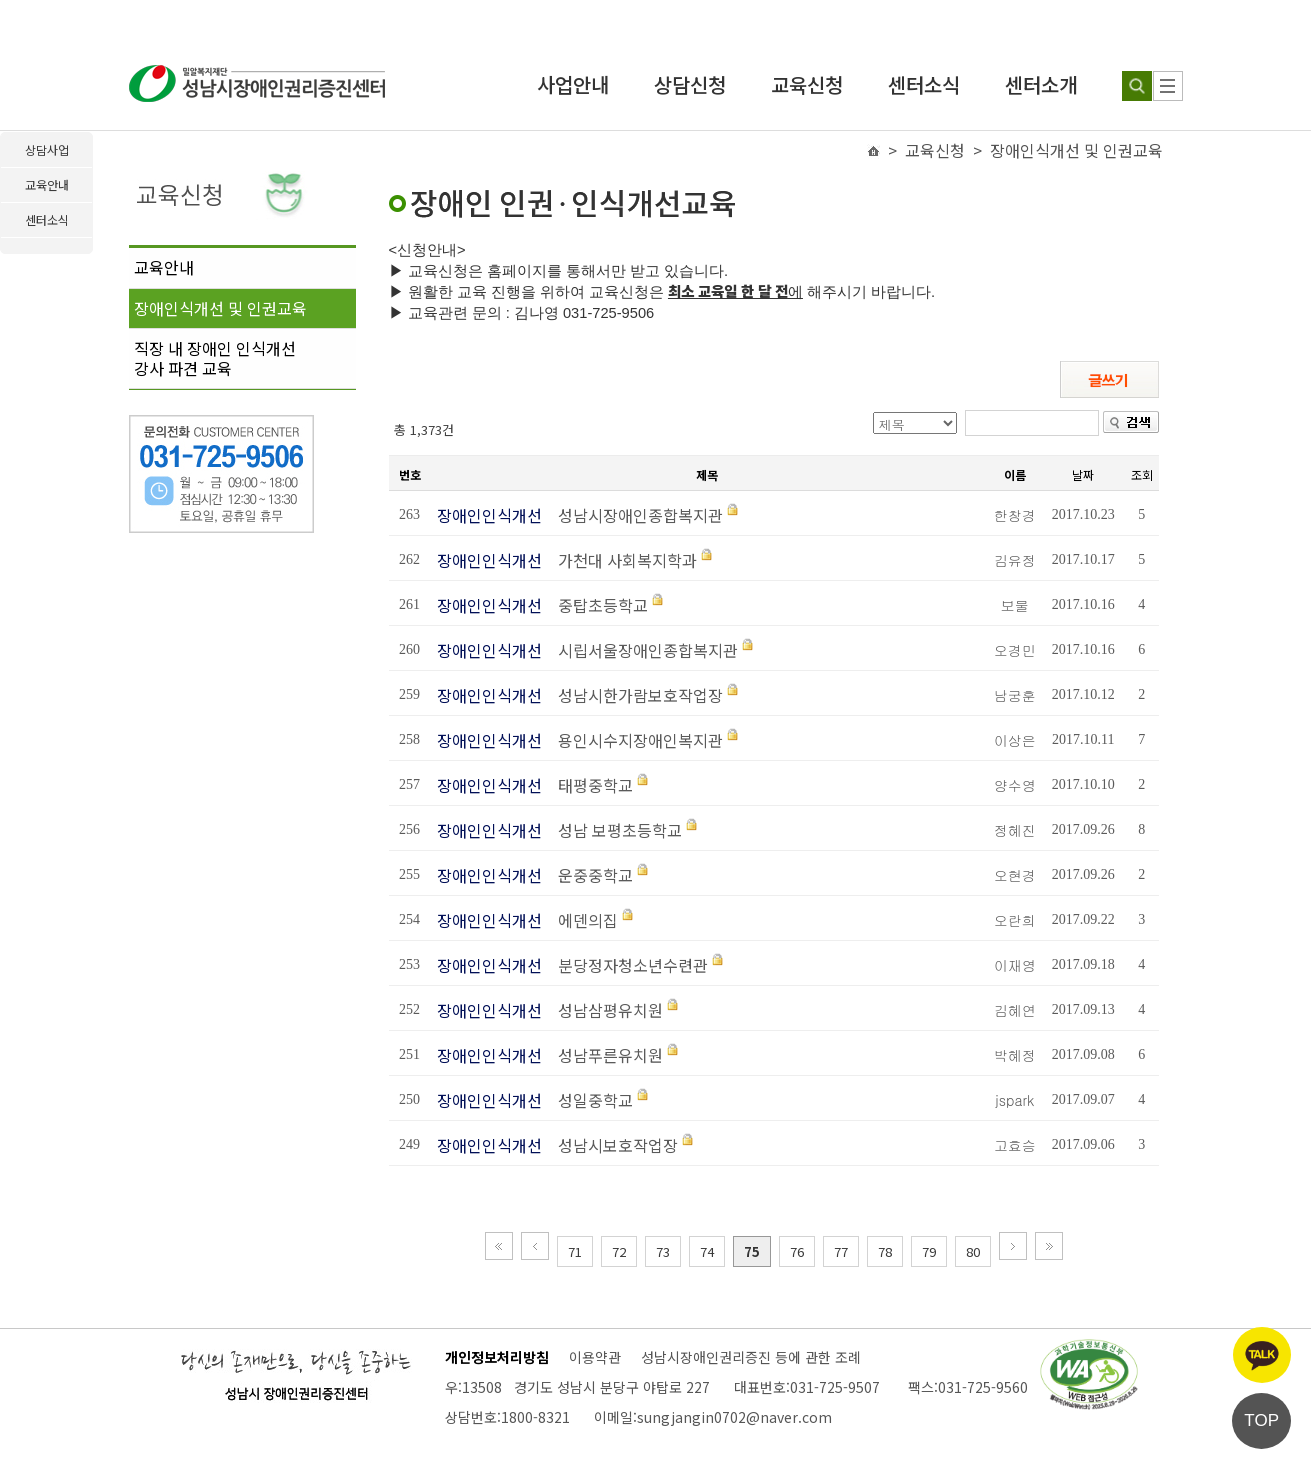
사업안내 (573, 84)
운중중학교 (589, 875)
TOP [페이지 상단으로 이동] (1261, 1420)
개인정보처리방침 (497, 1357)
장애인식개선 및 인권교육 (220, 308)
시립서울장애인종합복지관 (642, 650)
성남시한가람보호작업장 (634, 695)
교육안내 (164, 267)
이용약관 (595, 1357)
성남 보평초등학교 (614, 830)
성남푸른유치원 (604, 1055)
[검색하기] (1137, 86)
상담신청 (690, 84)
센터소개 (1041, 84)
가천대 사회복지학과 (621, 560)
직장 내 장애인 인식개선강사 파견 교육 (215, 358)
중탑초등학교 (597, 605)
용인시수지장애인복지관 (634, 740)
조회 (1142, 474)
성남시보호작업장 (612, 1145)
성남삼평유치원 (604, 1010)
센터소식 (924, 84)
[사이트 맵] (1168, 86)
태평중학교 (589, 785)
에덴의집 (582, 920)
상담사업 (47, 149)
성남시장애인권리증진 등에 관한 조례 (751, 1357)
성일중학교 (589, 1100)
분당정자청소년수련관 (627, 965)
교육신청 (807, 84)
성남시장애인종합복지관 (634, 515)
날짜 (1083, 474)
